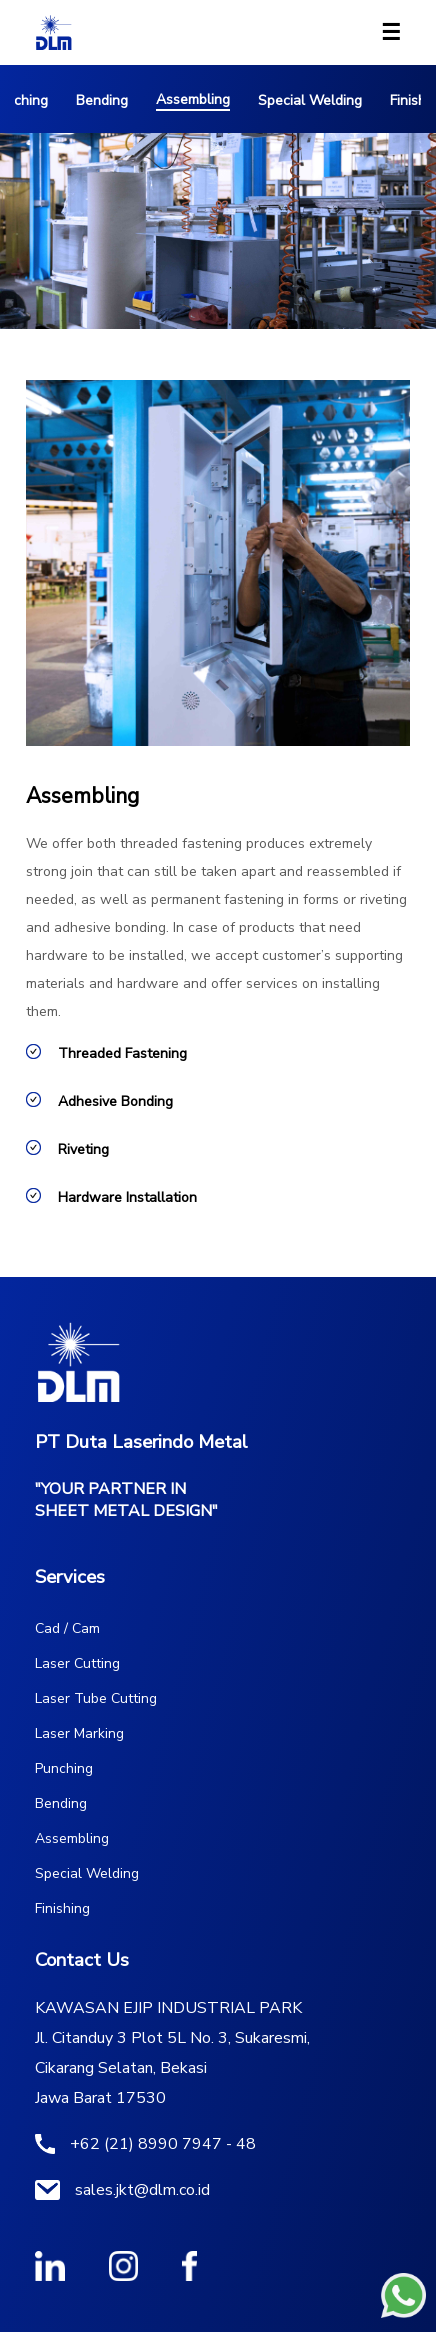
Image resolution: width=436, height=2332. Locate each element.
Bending (102, 100)
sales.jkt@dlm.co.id (142, 2190)
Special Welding (310, 100)
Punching (64, 1768)
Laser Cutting (77, 1663)
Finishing (62, 1908)
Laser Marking (79, 1733)
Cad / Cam (67, 1628)
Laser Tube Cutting (96, 1698)
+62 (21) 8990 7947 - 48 (163, 2144)
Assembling (193, 99)
